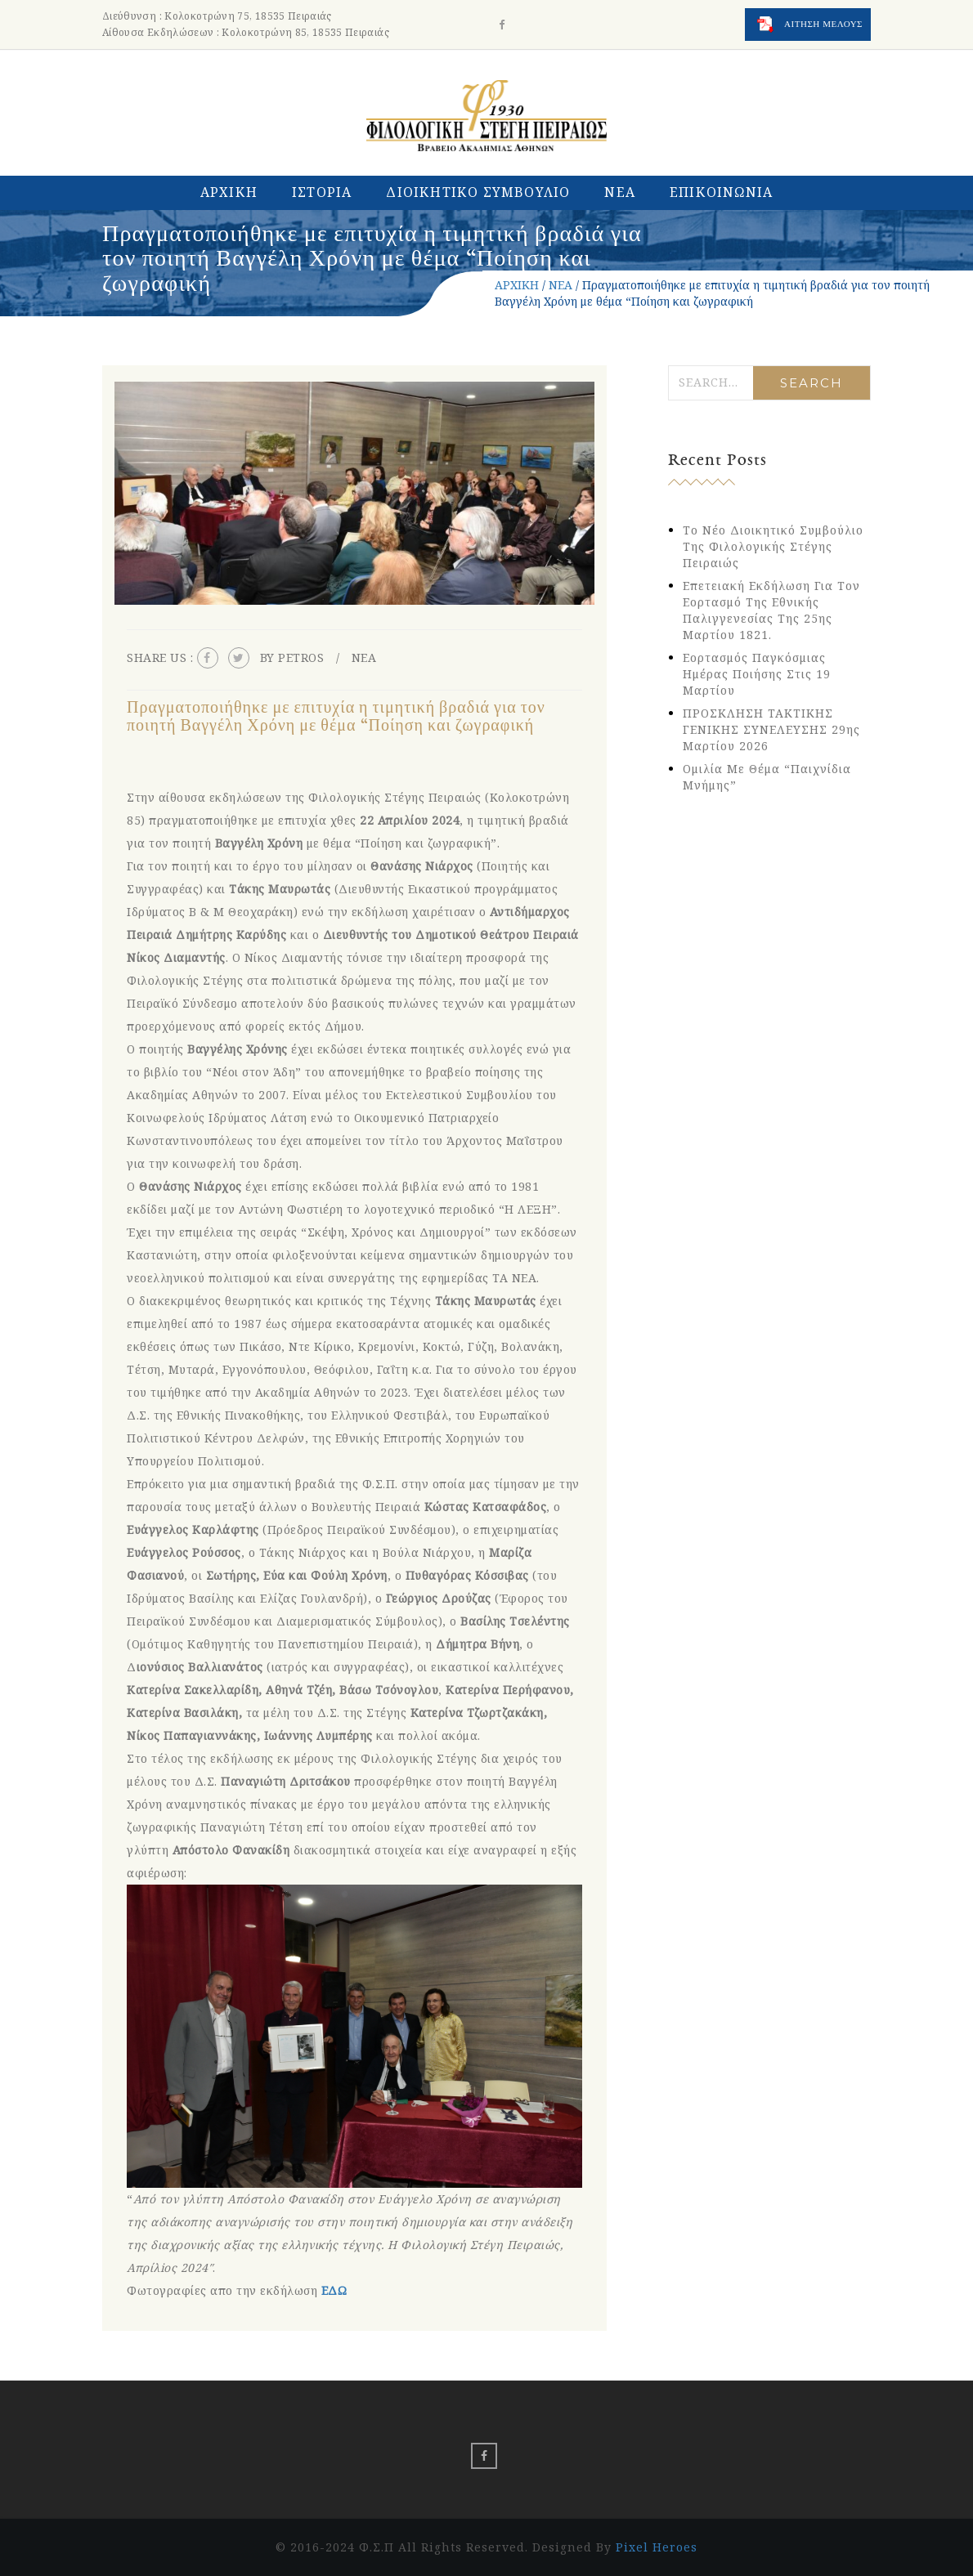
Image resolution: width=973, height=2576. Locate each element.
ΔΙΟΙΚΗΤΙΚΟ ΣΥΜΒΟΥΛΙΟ (478, 192)
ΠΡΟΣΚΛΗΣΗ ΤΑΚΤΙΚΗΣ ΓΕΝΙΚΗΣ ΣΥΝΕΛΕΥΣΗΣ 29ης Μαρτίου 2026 (771, 729)
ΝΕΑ (619, 192)
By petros (292, 657)
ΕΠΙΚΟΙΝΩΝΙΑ (721, 192)
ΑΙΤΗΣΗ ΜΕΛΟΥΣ (810, 24)
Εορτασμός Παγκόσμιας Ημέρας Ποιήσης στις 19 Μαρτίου (757, 674)
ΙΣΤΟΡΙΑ (322, 192)
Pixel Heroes (656, 2547)
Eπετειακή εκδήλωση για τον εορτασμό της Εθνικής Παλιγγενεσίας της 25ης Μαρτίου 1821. (771, 610)
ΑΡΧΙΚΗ (229, 192)
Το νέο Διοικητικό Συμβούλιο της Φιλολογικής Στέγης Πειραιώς (773, 546)
